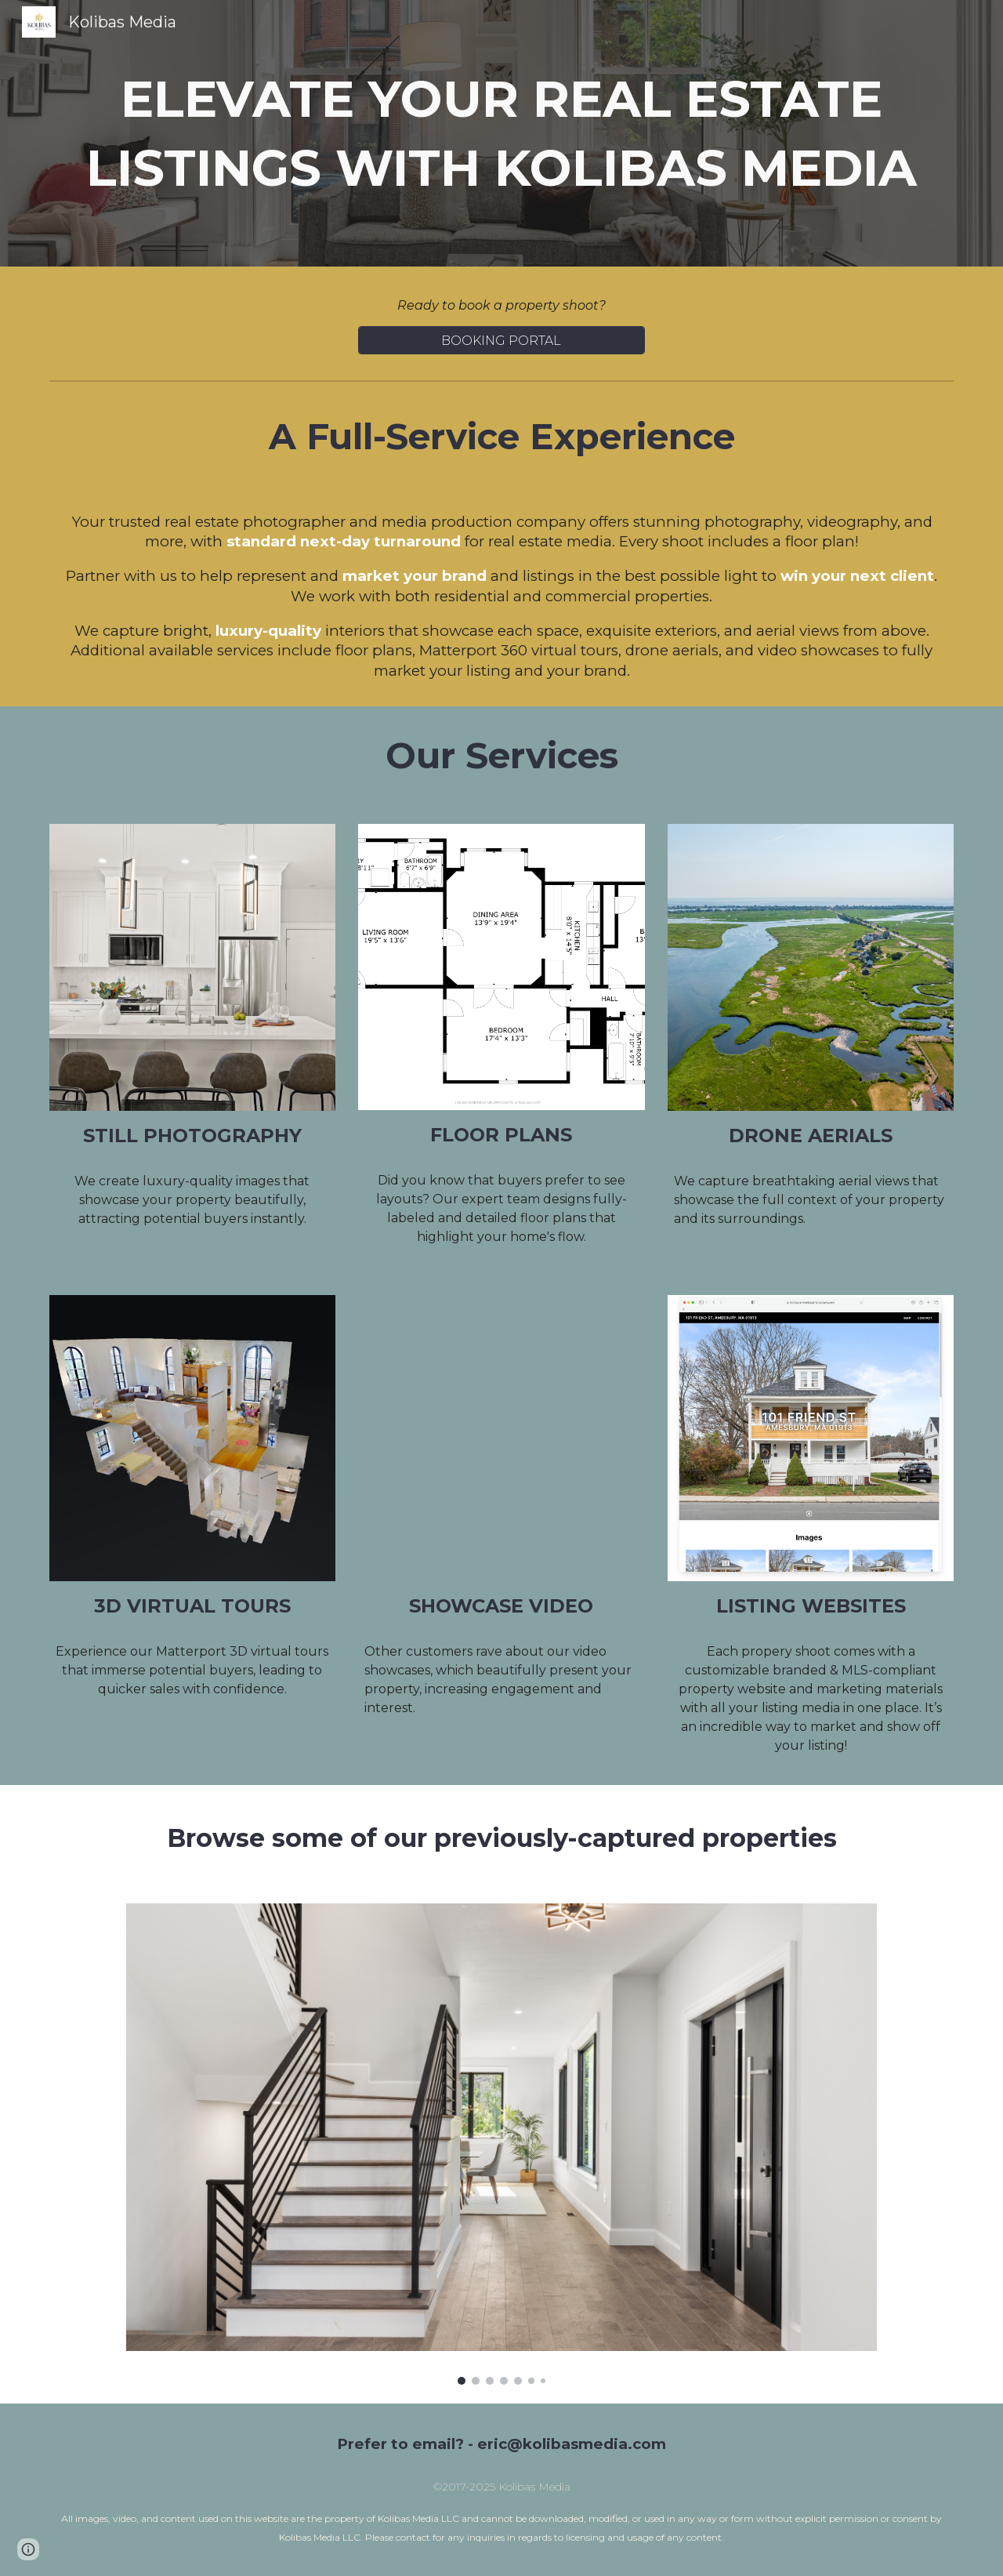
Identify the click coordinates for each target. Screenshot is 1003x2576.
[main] (501, 133)
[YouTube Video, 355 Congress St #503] (501, 1438)
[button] (28, 2549)
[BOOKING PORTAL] (501, 341)
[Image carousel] (501, 2144)
